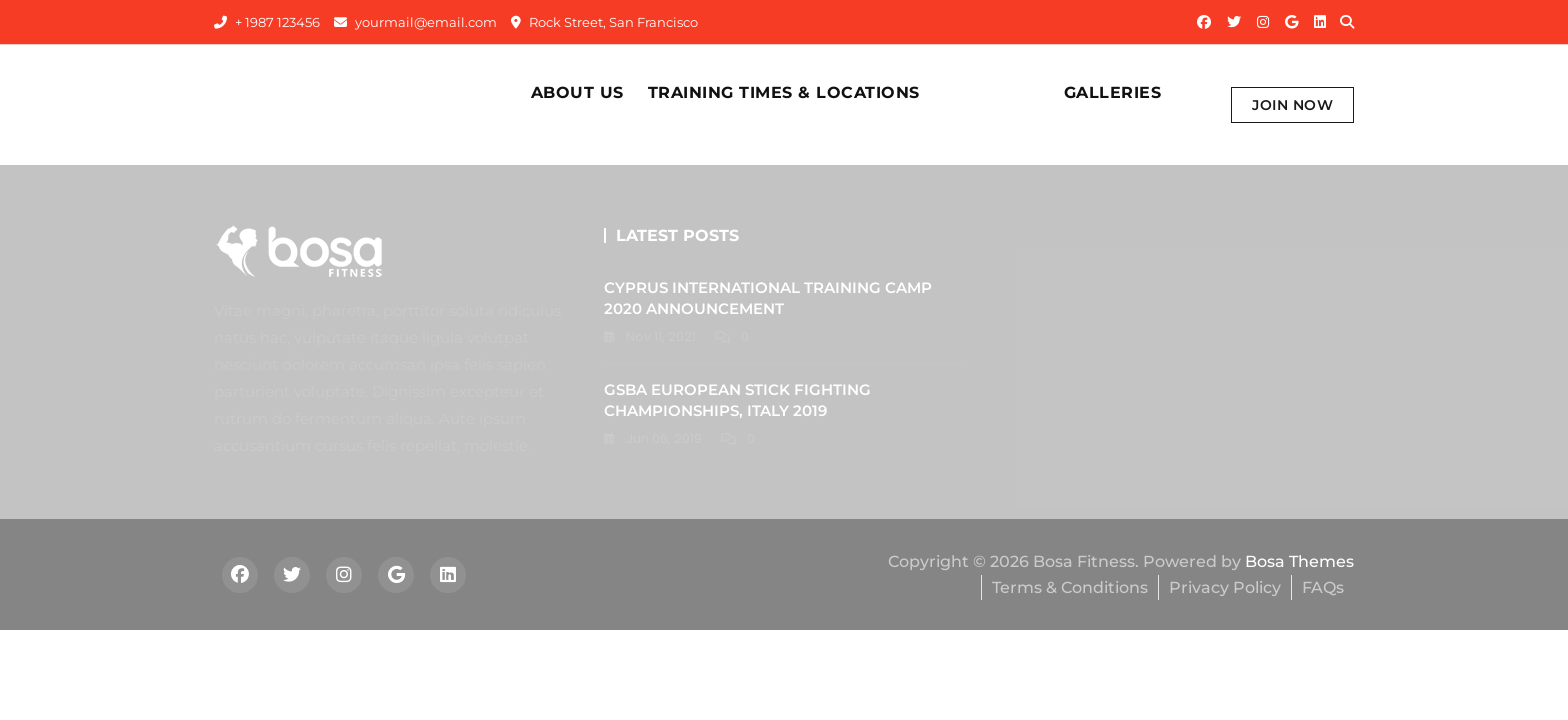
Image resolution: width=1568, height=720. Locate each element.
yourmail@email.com (415, 22)
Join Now (1292, 105)
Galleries (1113, 92)
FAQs (1323, 587)
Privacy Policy (1225, 587)
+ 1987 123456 (267, 22)
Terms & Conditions (1070, 587)
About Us (577, 92)
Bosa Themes (1299, 561)
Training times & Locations (784, 92)
